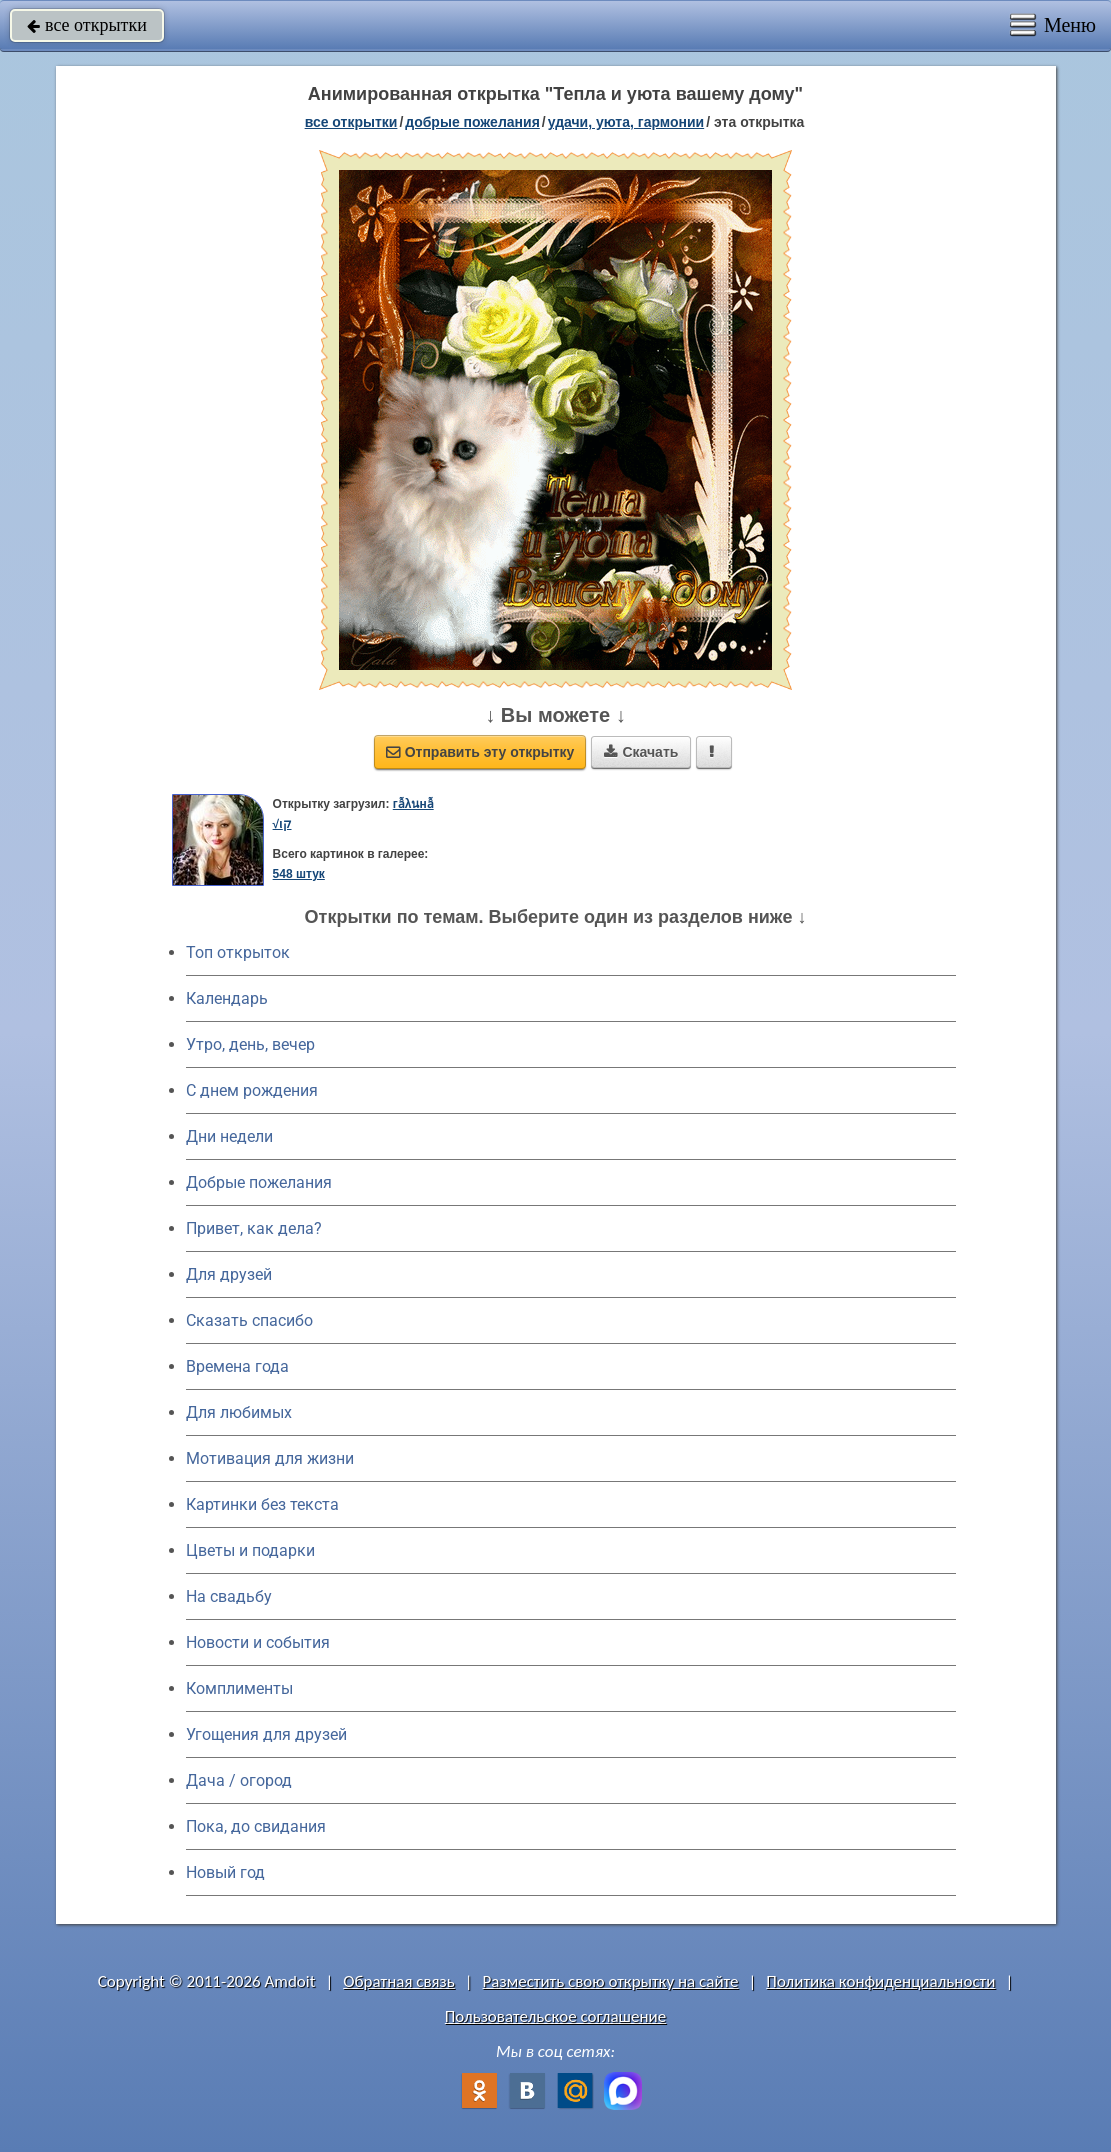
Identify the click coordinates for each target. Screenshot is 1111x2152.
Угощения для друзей (266, 1734)
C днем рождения (252, 1090)
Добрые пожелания (259, 1182)
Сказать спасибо (249, 1320)
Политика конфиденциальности (880, 1981)
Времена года (237, 1366)
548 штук (299, 874)
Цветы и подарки (250, 1550)
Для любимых (239, 1412)
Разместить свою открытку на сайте (611, 1981)
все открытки (87, 25)
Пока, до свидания (256, 1826)
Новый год (225, 1872)
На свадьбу (229, 1596)
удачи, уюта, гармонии (626, 122)
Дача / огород (239, 1780)
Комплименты (239, 1688)
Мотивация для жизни (270, 1458)
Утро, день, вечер (250, 1044)
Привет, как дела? (254, 1228)
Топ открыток (238, 952)
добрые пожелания (472, 122)
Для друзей (229, 1274)
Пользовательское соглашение (555, 2016)
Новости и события (258, 1642)
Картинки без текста (262, 1504)
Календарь (227, 998)
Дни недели (229, 1136)
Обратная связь (399, 1981)
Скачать (641, 752)
